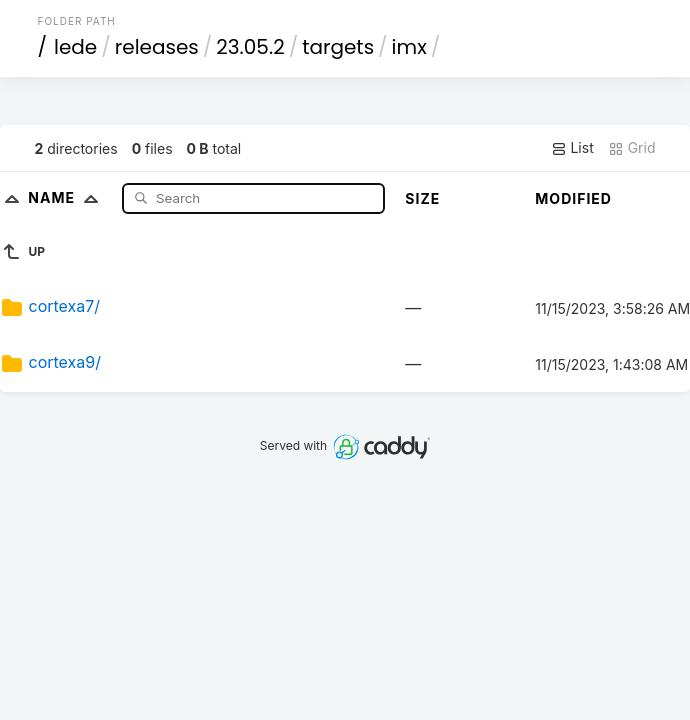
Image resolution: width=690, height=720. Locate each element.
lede (75, 47)
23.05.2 (250, 47)
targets (338, 47)
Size (422, 198)
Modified (573, 198)
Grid (632, 148)
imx (409, 47)
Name (67, 197)
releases (157, 47)
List (572, 148)
